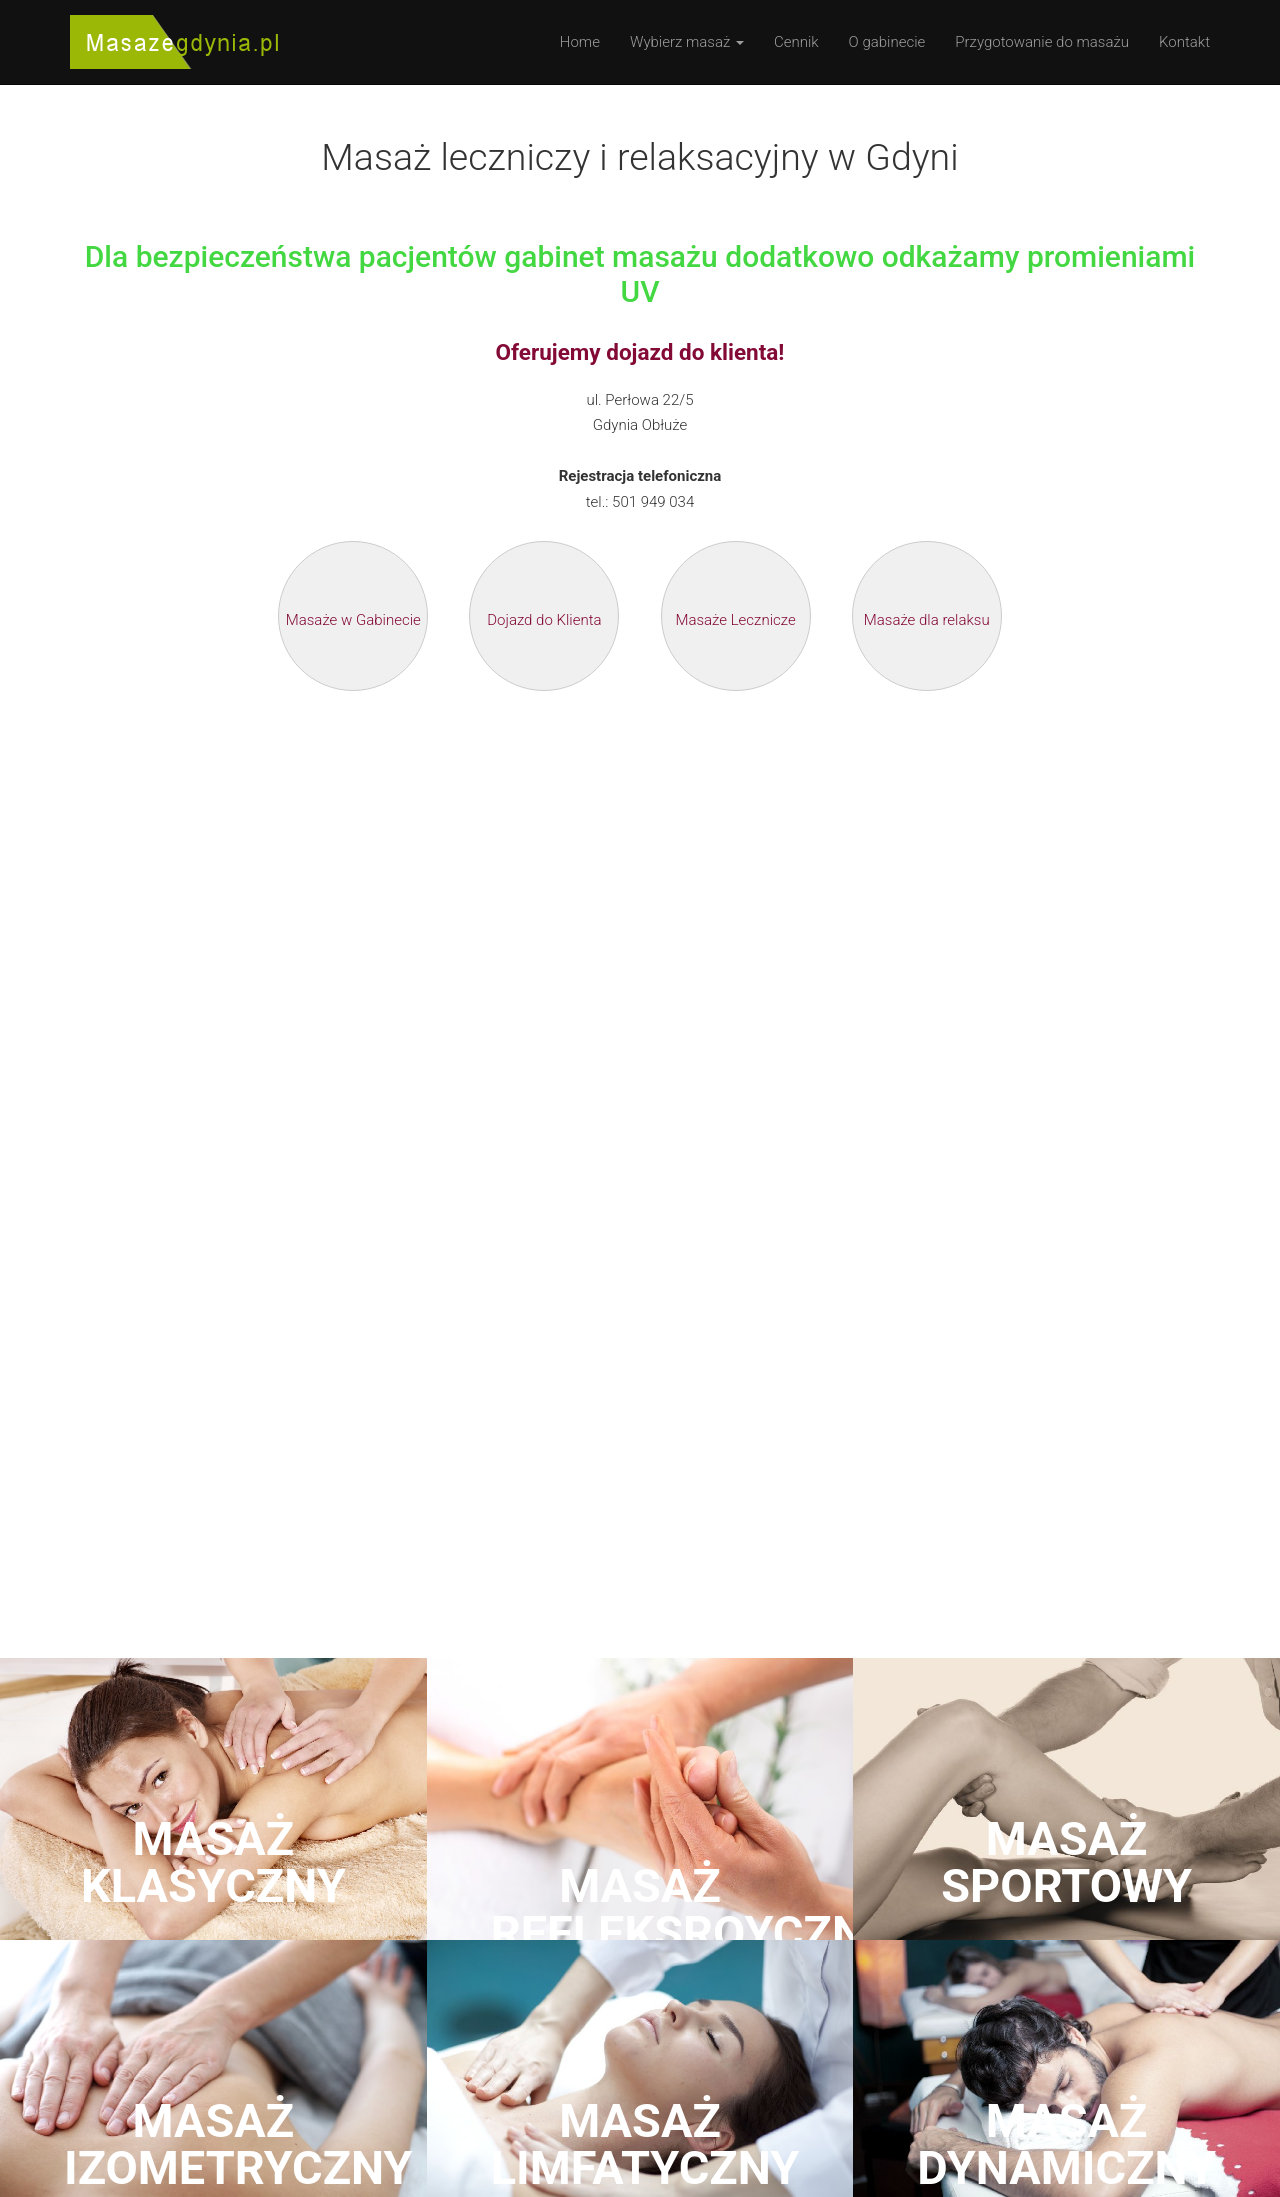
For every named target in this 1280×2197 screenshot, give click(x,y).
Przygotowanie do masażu (1042, 42)
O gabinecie (887, 42)
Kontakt (1184, 42)
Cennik (796, 42)
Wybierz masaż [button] (687, 42)
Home (580, 42)
